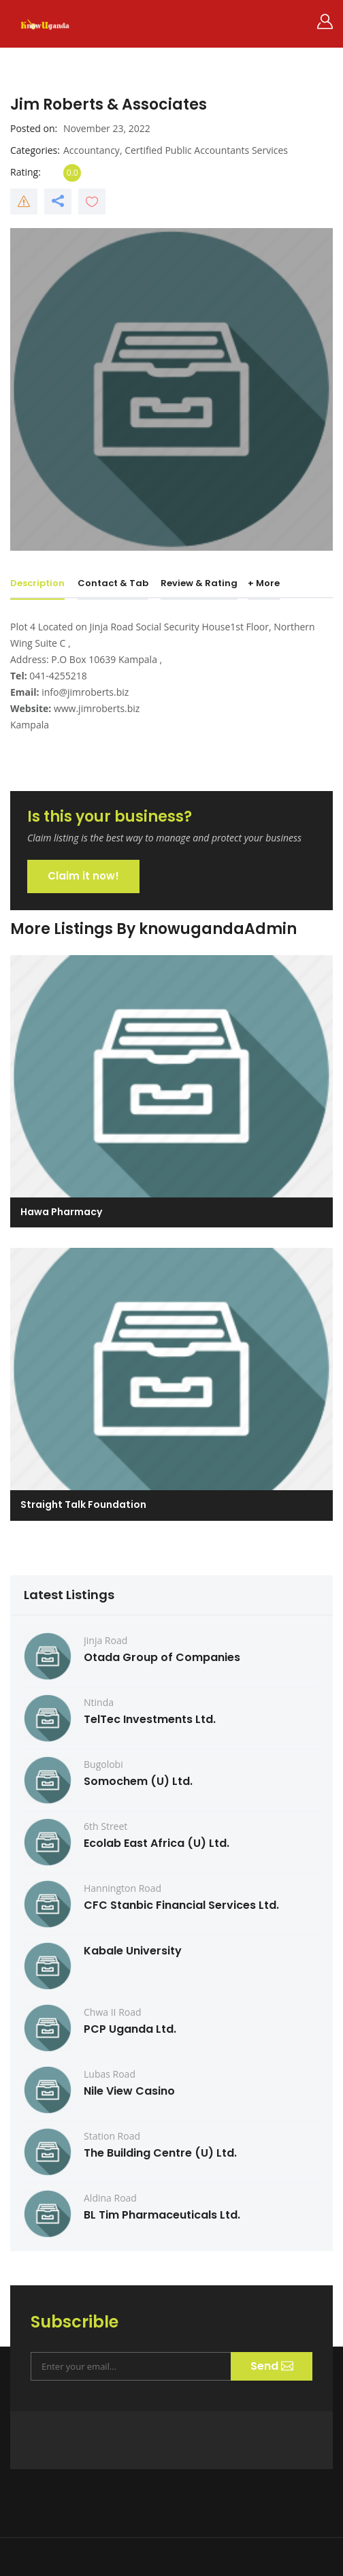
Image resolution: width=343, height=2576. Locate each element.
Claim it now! (83, 876)
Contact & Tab (113, 583)
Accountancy (91, 150)
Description (37, 583)
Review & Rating (199, 583)
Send (270, 2366)
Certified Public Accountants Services (206, 150)
